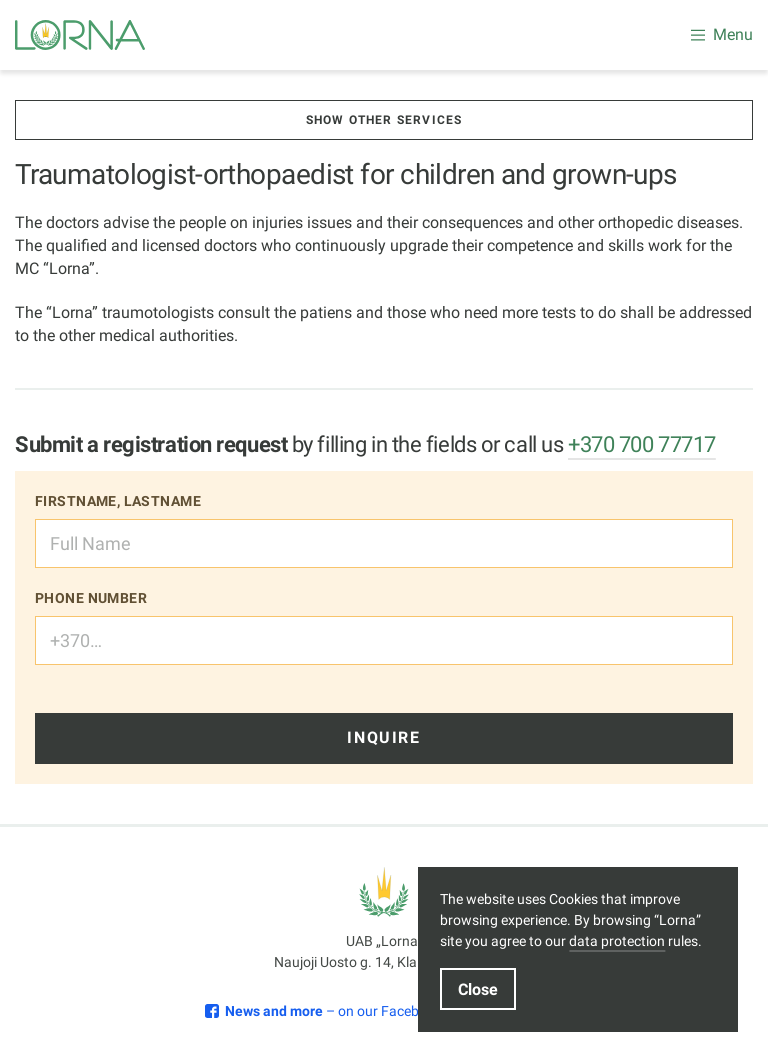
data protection (617, 941)
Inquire (383, 737)
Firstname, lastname (118, 501)
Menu (722, 34)
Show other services (384, 120)
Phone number (91, 598)
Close (478, 989)
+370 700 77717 (642, 444)
